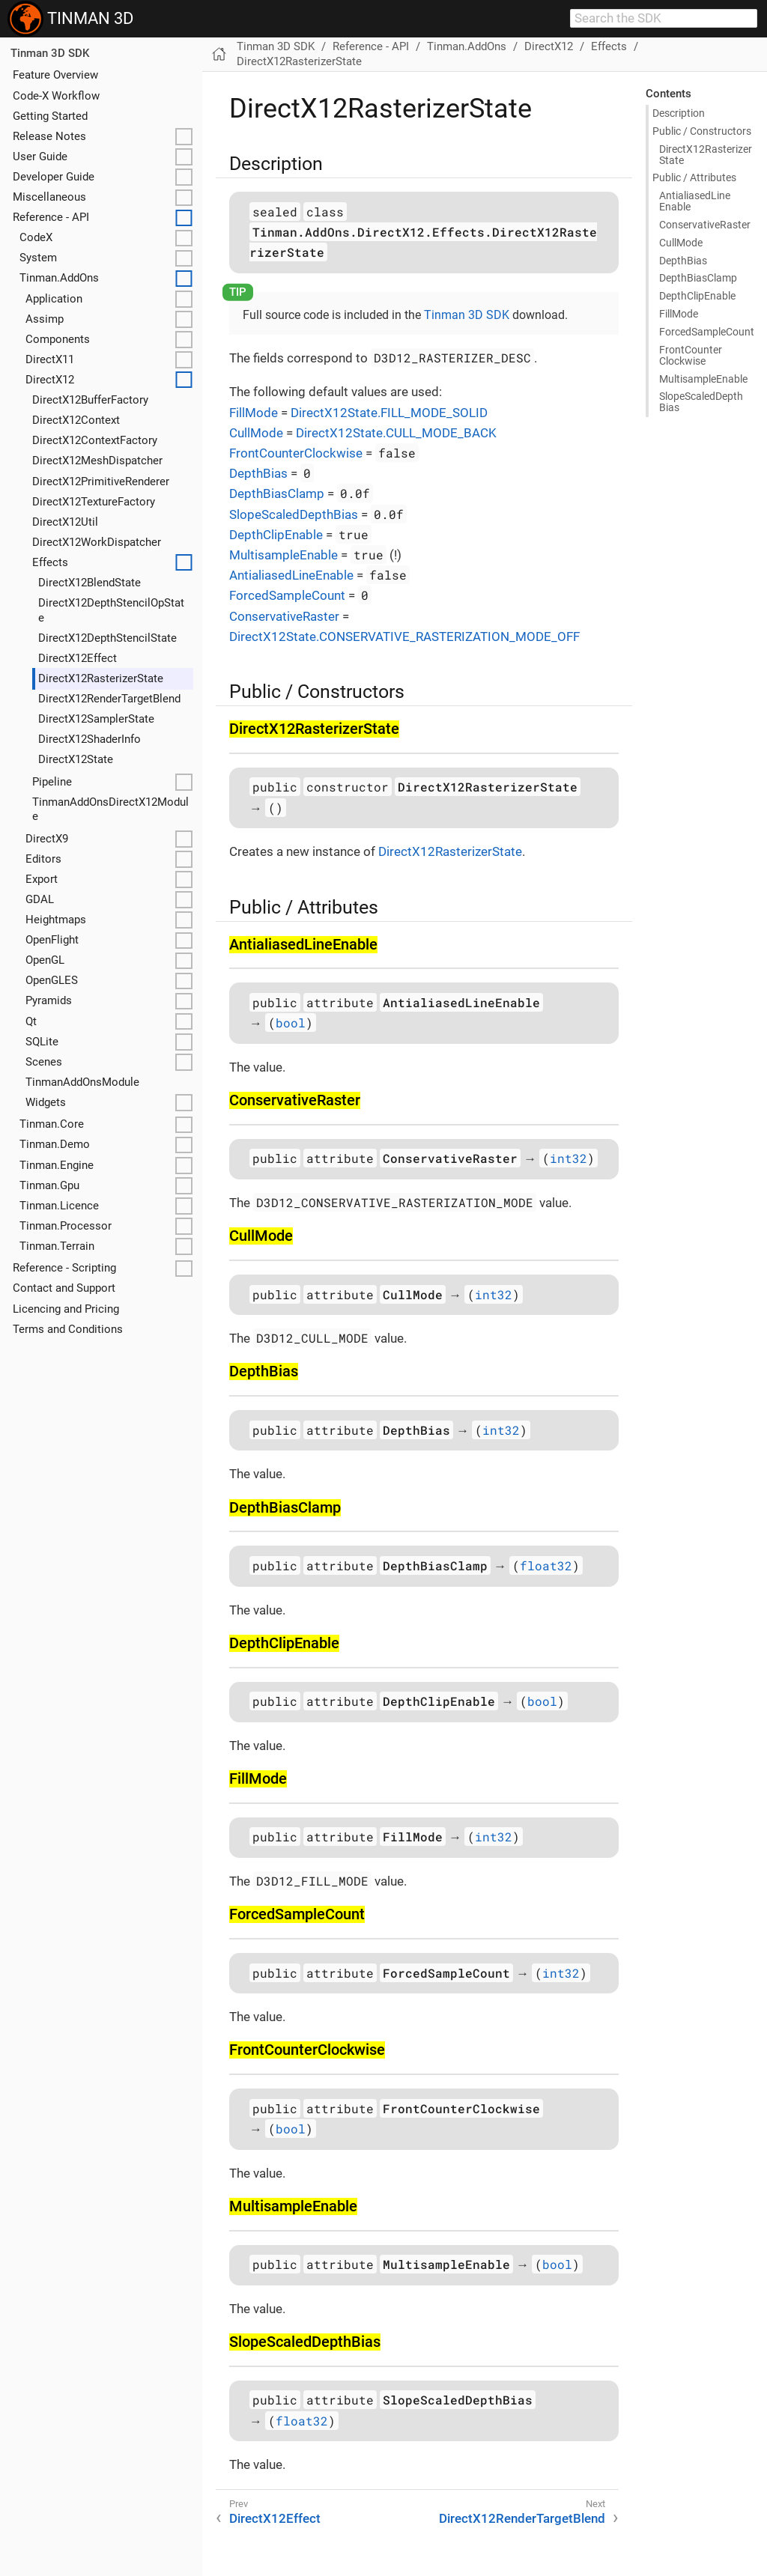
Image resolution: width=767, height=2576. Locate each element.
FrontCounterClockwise (296, 453)
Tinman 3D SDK (49, 53)
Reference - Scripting (64, 1268)
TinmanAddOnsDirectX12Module (110, 809)
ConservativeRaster (284, 616)
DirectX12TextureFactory (93, 501)
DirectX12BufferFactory (90, 400)
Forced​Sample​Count (706, 332)
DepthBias (258, 473)
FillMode (253, 412)
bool (291, 1022)
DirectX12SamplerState (96, 719)
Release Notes (49, 136)
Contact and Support (64, 1288)
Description (678, 113)
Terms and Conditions (68, 1329)
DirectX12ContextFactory (94, 440)
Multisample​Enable (703, 379)
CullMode (256, 432)
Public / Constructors (701, 131)
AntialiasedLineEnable (291, 575)
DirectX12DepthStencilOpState (111, 610)
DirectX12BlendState (89, 582)
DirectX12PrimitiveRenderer (100, 481)
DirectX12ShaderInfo (89, 739)
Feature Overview (55, 75)
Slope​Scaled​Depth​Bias (701, 401)
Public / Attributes (694, 177)
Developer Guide (53, 176)
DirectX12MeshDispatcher (97, 460)
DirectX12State (75, 759)
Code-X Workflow (56, 96)
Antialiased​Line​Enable (694, 201)
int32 (568, 1158)
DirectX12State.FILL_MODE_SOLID (389, 412)
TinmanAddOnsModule (82, 1082)
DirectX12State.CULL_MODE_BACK (396, 432)
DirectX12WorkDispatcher (96, 542)
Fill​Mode (678, 314)
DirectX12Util (65, 522)
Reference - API (51, 217)
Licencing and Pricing (66, 1309)
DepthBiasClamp (276, 493)
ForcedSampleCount (287, 595)
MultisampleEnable (283, 554)
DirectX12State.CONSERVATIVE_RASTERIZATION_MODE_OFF (404, 636)
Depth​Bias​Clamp (698, 278)
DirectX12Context (76, 420)
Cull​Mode (681, 243)
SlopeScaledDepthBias (293, 514)
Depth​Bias (683, 261)
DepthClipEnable (276, 534)
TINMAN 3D (70, 19)
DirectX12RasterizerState (100, 678)
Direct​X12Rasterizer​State (705, 154)
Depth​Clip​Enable (697, 296)
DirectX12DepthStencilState (107, 638)
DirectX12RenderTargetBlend (109, 698)
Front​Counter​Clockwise (690, 355)
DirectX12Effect (77, 658)
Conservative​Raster (705, 225)
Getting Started (50, 116)
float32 (546, 1565)
